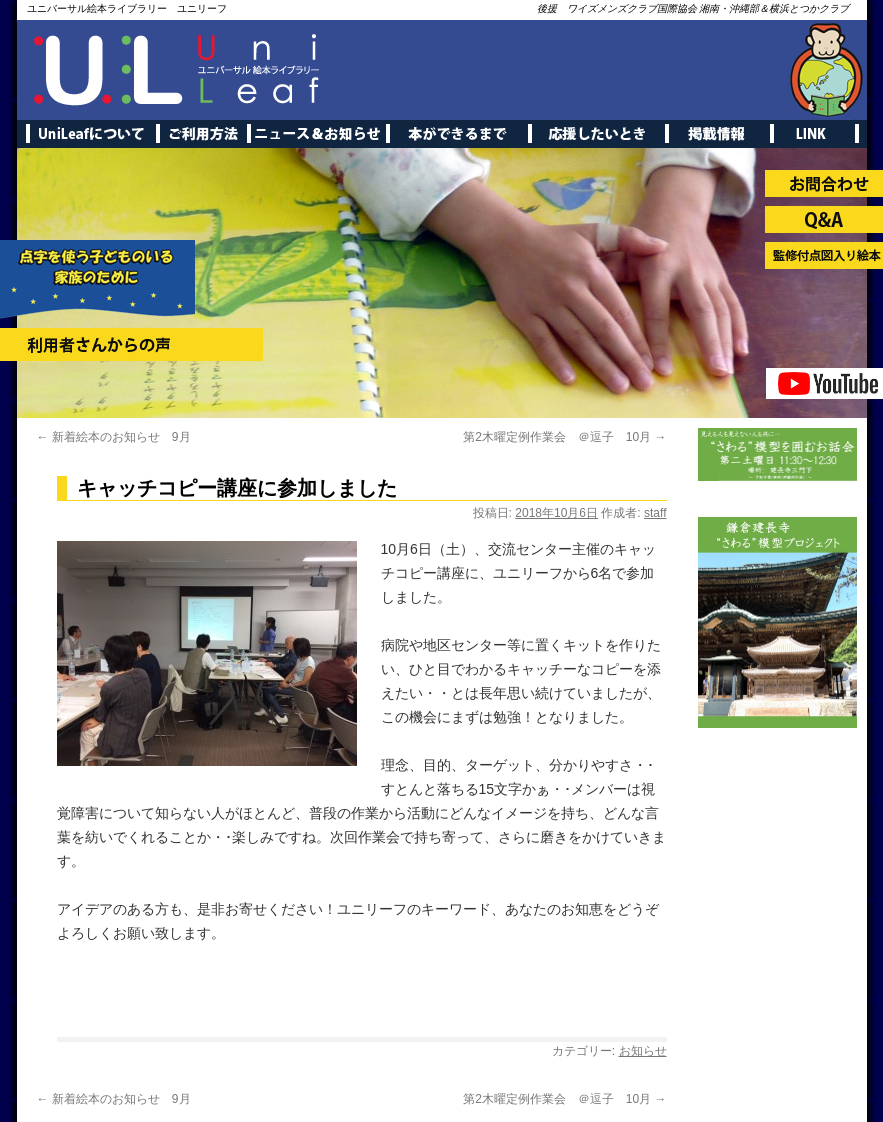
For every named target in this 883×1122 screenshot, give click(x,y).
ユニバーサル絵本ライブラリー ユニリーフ (127, 8)
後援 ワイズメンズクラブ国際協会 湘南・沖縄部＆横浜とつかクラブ (693, 8)
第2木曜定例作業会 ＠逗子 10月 (564, 437)
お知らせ (643, 1051)
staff (655, 513)
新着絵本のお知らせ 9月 (114, 437)
